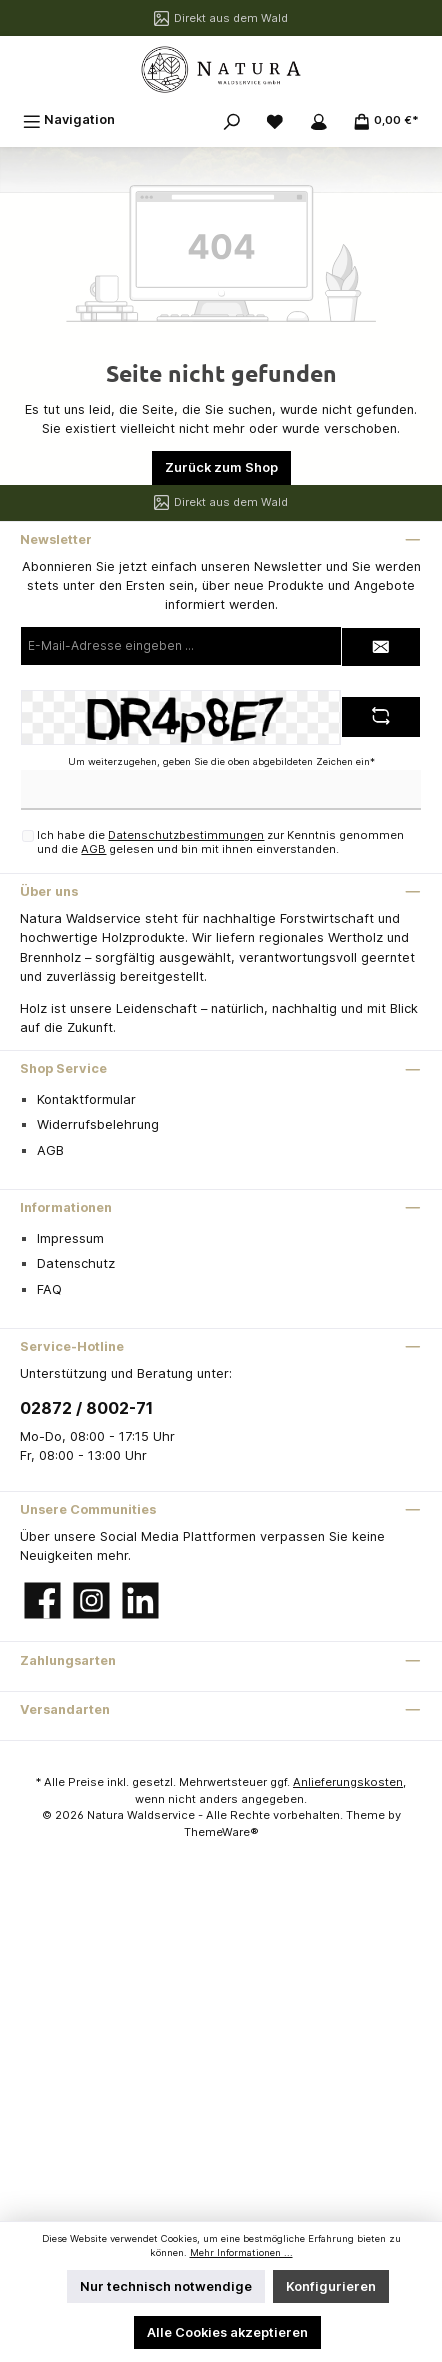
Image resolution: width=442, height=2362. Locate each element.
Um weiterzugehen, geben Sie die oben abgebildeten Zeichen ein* (221, 761)
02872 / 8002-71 (86, 1408)
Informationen (66, 1207)
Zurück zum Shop (221, 467)
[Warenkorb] (386, 119)
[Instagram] (91, 1600)
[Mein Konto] (319, 119)
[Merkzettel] (275, 119)
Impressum (70, 1238)
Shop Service (63, 1068)
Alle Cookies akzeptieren (227, 2332)
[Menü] (69, 119)
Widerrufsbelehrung (98, 1124)
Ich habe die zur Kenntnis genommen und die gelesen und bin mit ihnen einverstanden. (220, 841)
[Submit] (381, 647)
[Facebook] (42, 1600)
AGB (93, 849)
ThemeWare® (221, 1832)
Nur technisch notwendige (166, 2286)
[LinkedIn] (140, 1600)
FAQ (49, 1289)
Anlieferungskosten (348, 1782)
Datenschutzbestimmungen (186, 835)
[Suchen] (232, 119)
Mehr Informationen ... (241, 2252)
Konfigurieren (331, 2286)
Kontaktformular (86, 1099)
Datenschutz (76, 1263)
